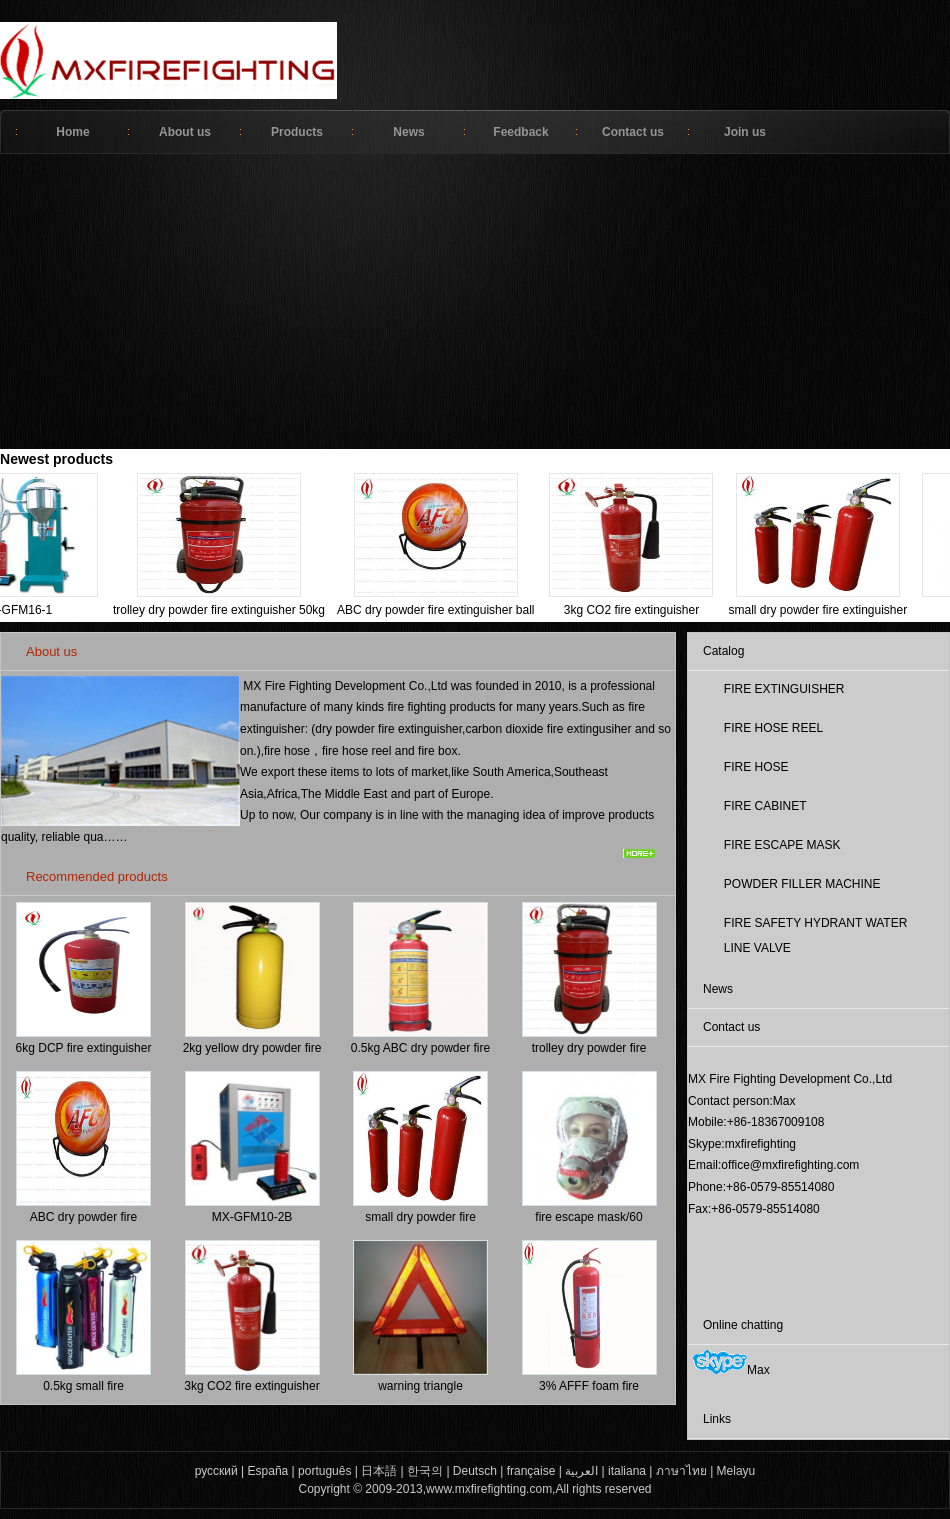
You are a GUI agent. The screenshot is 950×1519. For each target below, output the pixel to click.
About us (185, 132)
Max (731, 1370)
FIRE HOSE (756, 767)
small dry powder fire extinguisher (808, 610)
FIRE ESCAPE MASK (782, 845)
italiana (627, 1471)
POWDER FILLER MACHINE (802, 884)
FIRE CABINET (765, 806)
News (408, 132)
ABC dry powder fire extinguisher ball (426, 610)
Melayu (736, 1471)
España (268, 1471)
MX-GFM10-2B (252, 1217)
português (324, 1471)
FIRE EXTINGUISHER (784, 689)
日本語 (379, 1471)
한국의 (425, 1471)
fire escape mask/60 (588, 1217)
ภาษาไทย (681, 1471)
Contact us (633, 132)
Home (72, 132)
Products (297, 132)
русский (216, 1471)
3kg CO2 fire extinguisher (622, 610)
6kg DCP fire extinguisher (84, 1048)
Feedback (520, 132)
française (531, 1471)
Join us (745, 132)
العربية (581, 1471)
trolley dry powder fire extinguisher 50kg (210, 610)
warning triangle (420, 1386)
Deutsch (475, 1471)
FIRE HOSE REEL (773, 728)
